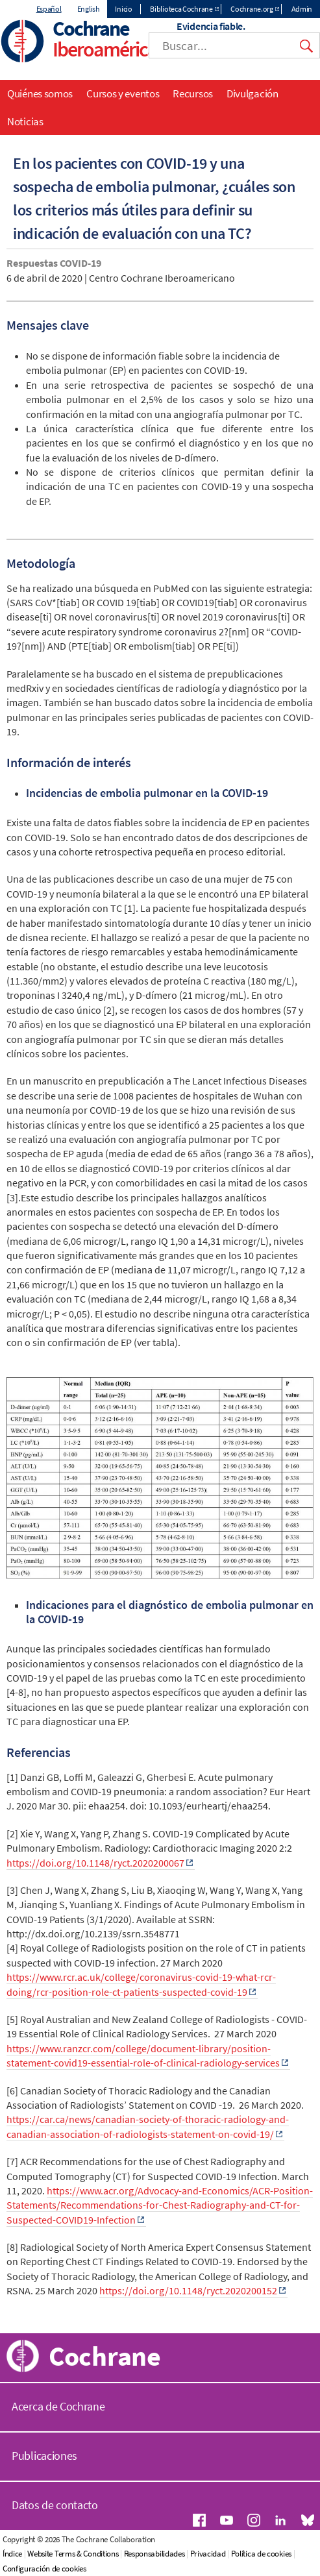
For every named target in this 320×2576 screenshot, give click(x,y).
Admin (302, 9)
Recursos (193, 93)
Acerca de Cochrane (58, 2406)
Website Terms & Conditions (72, 2553)
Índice (12, 2553)
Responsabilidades (154, 2553)
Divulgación (252, 93)
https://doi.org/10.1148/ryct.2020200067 (95, 1862)
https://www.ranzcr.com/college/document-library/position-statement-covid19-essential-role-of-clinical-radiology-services (143, 2055)
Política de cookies (261, 2553)
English (88, 9)
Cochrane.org (251, 9)
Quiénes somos (40, 93)
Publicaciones (44, 2455)
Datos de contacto (55, 2504)
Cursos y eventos (122, 93)
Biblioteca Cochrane (181, 9)
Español (49, 9)
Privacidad (208, 2553)
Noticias (25, 121)
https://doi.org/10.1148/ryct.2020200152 (188, 2290)
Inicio (123, 9)
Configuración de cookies (44, 2568)
